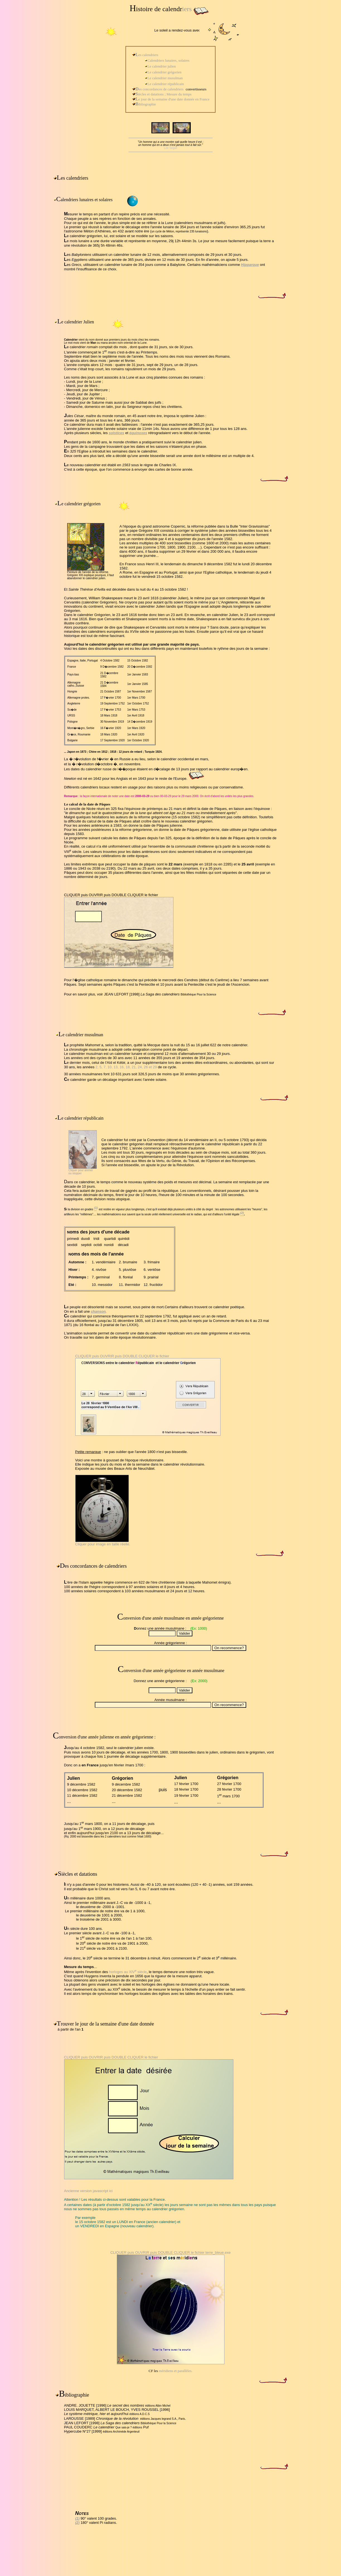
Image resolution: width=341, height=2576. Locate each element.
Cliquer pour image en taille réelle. (102, 1544)
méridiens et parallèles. (175, 2371)
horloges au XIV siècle (128, 1972)
